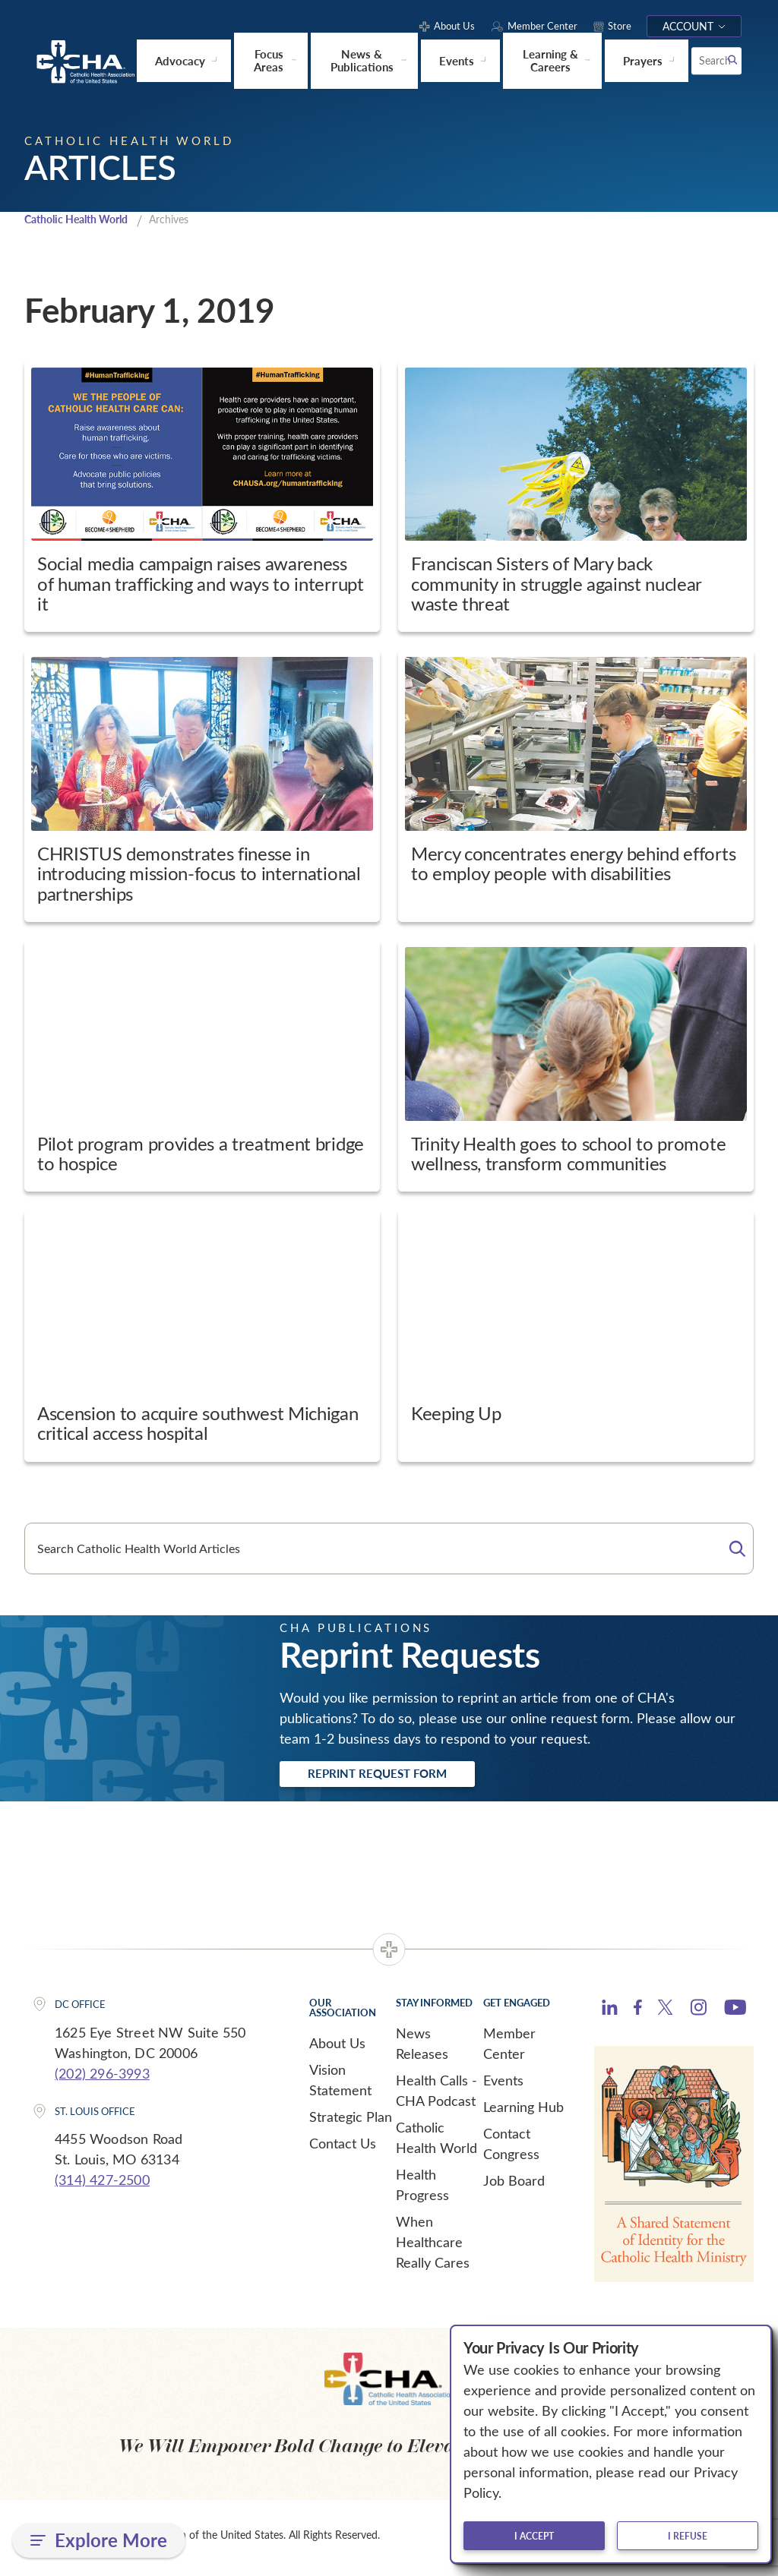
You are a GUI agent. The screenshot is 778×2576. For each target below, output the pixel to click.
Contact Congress (511, 2148)
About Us (337, 2048)
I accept (534, 2536)
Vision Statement (340, 2085)
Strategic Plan (350, 2122)
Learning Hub (523, 2112)
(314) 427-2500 (102, 2185)
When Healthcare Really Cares (433, 2247)
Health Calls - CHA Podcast (436, 2095)
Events (503, 2085)
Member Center (509, 2048)
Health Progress (422, 2189)
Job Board (514, 2186)
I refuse (687, 2536)
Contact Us (342, 2148)
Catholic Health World (82, 219)
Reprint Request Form (398, 1777)
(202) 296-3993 (102, 2078)
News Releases (422, 2048)
